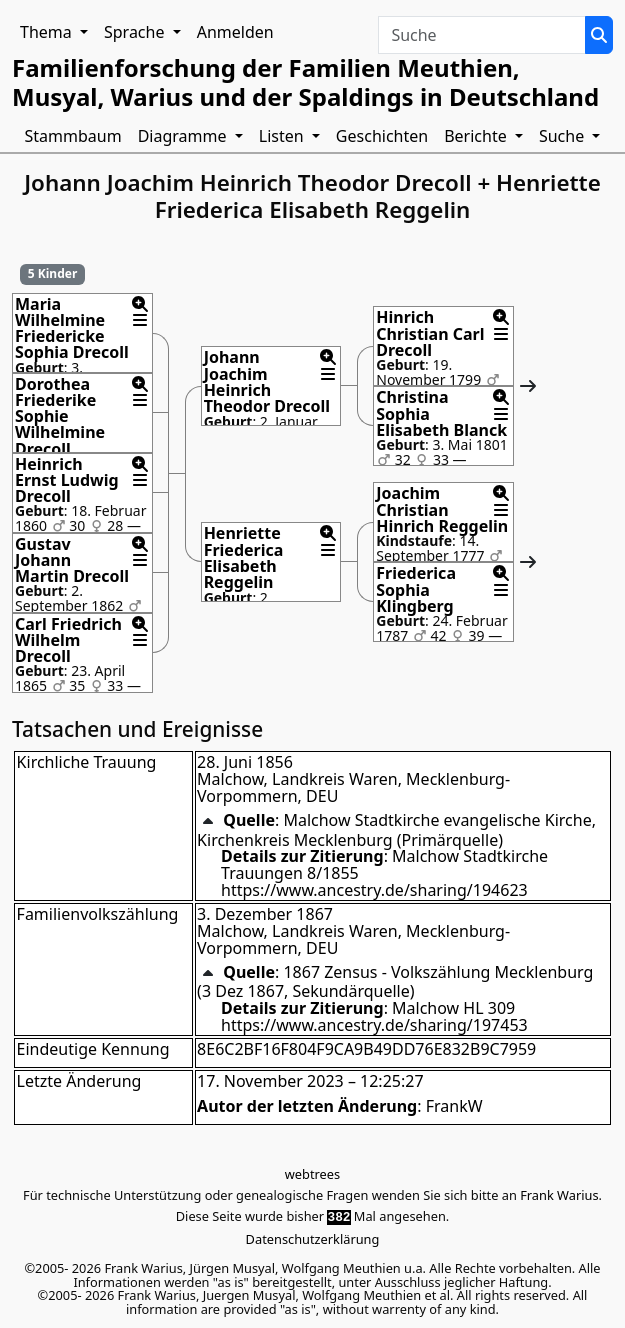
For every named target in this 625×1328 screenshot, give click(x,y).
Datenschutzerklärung (313, 1239)
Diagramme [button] (184, 136)
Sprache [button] (136, 32)
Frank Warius (559, 1195)
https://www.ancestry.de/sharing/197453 (374, 1025)
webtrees (312, 1174)
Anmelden (235, 32)
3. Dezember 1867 (265, 914)
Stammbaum (73, 136)
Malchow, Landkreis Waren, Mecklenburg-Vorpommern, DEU (353, 787)
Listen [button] (283, 136)
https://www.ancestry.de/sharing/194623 (374, 890)
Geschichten (382, 136)
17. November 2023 (270, 1081)
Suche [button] (563, 136)
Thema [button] (48, 32)
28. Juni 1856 (245, 762)
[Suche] (599, 35)
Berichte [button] (477, 136)
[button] (140, 304)
